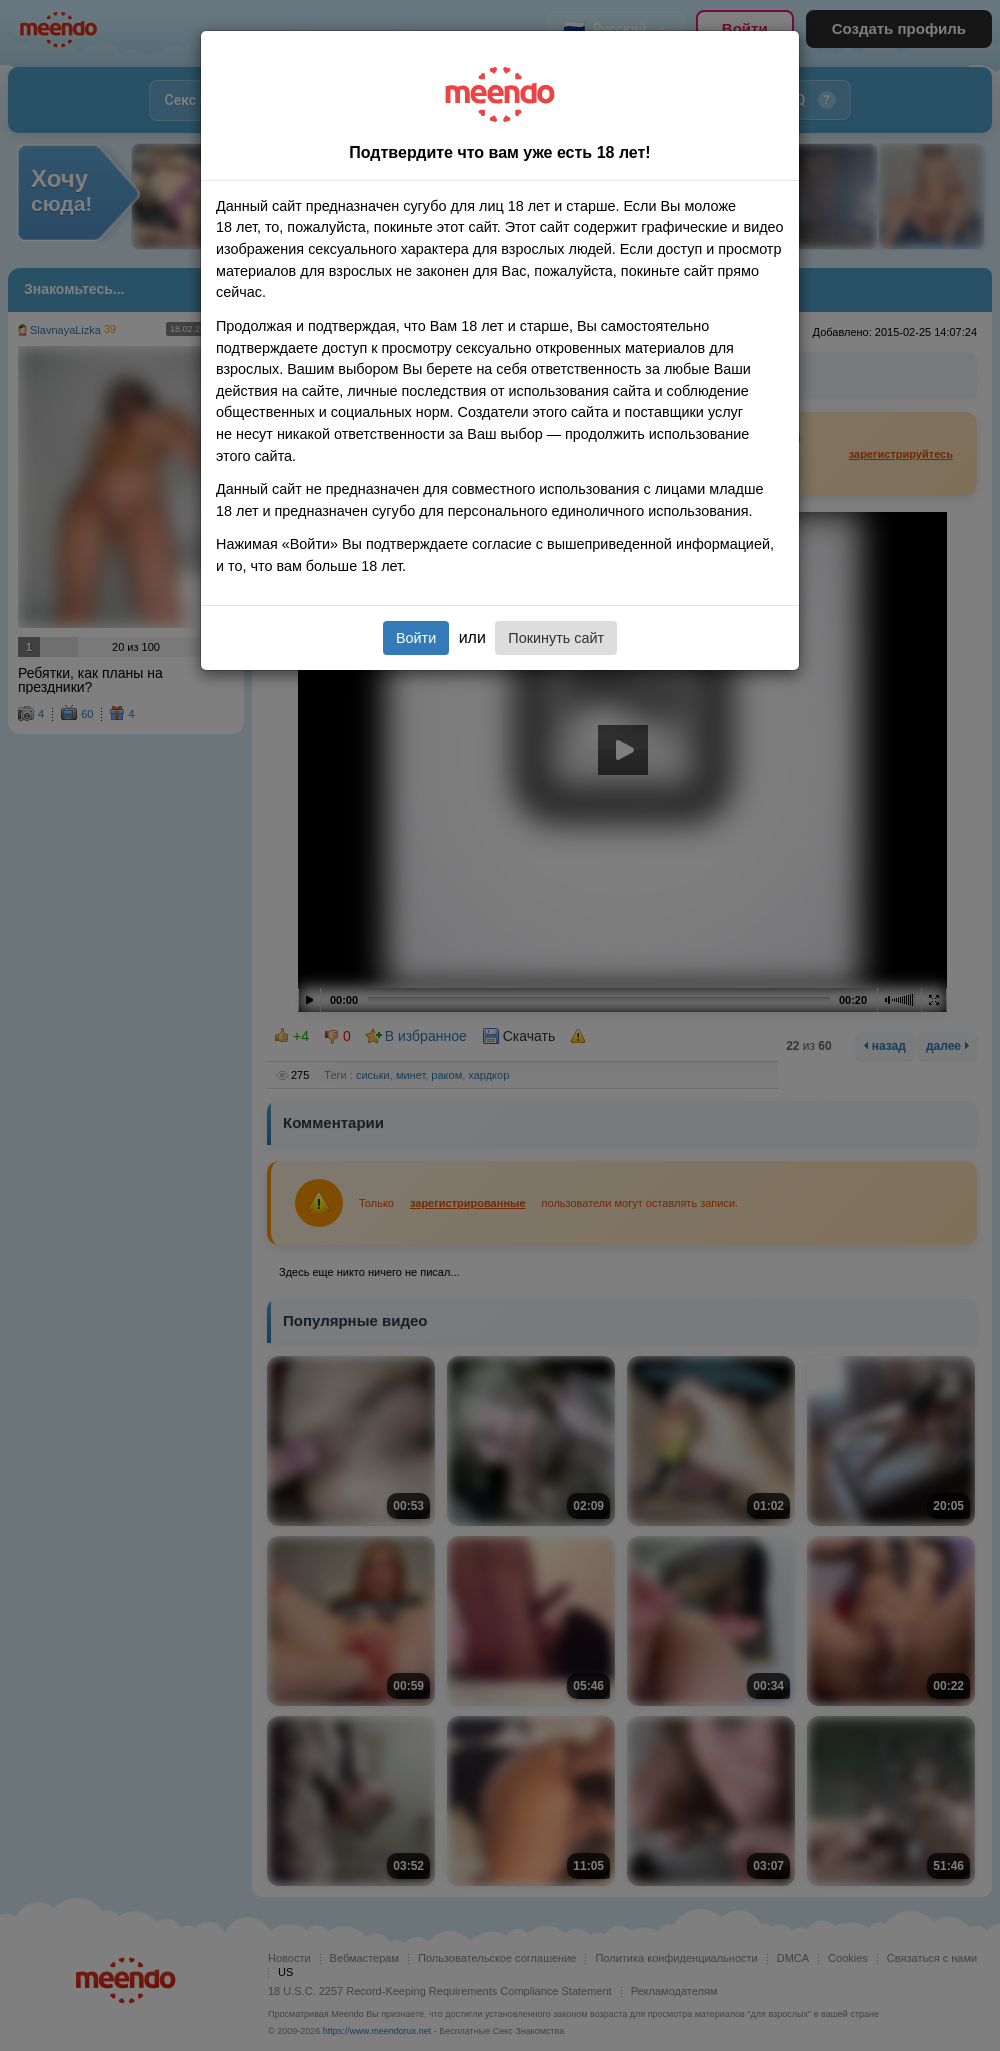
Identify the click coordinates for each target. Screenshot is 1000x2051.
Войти (416, 638)
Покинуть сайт (556, 638)
